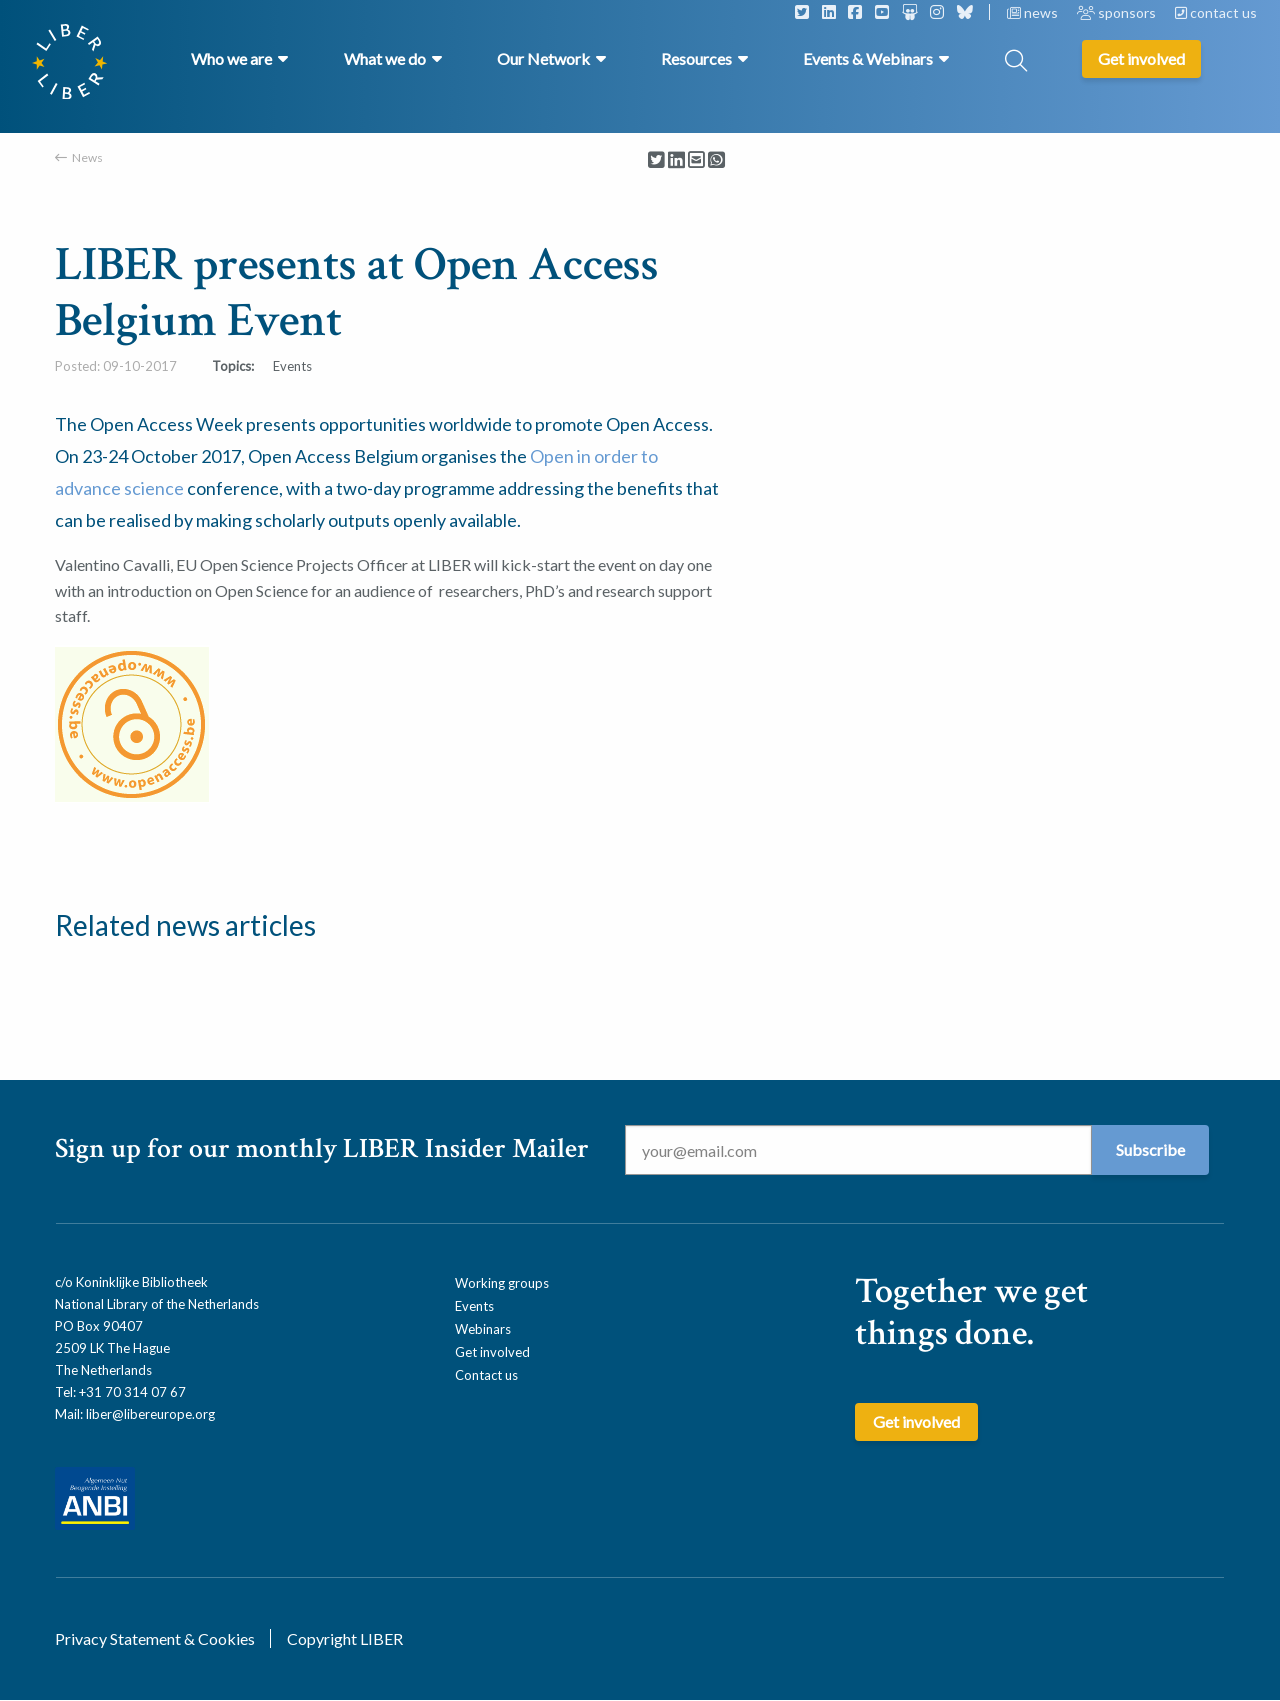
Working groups (502, 1283)
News (87, 157)
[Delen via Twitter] (656, 160)
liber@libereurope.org (150, 1414)
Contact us (486, 1375)
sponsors (1118, 12)
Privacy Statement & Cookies (155, 1638)
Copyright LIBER (345, 1638)
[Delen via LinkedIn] (676, 160)
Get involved (492, 1352)
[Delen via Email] (696, 160)
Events (474, 1306)
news (1034, 12)
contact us (1216, 12)
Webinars (483, 1329)
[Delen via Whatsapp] (716, 160)
